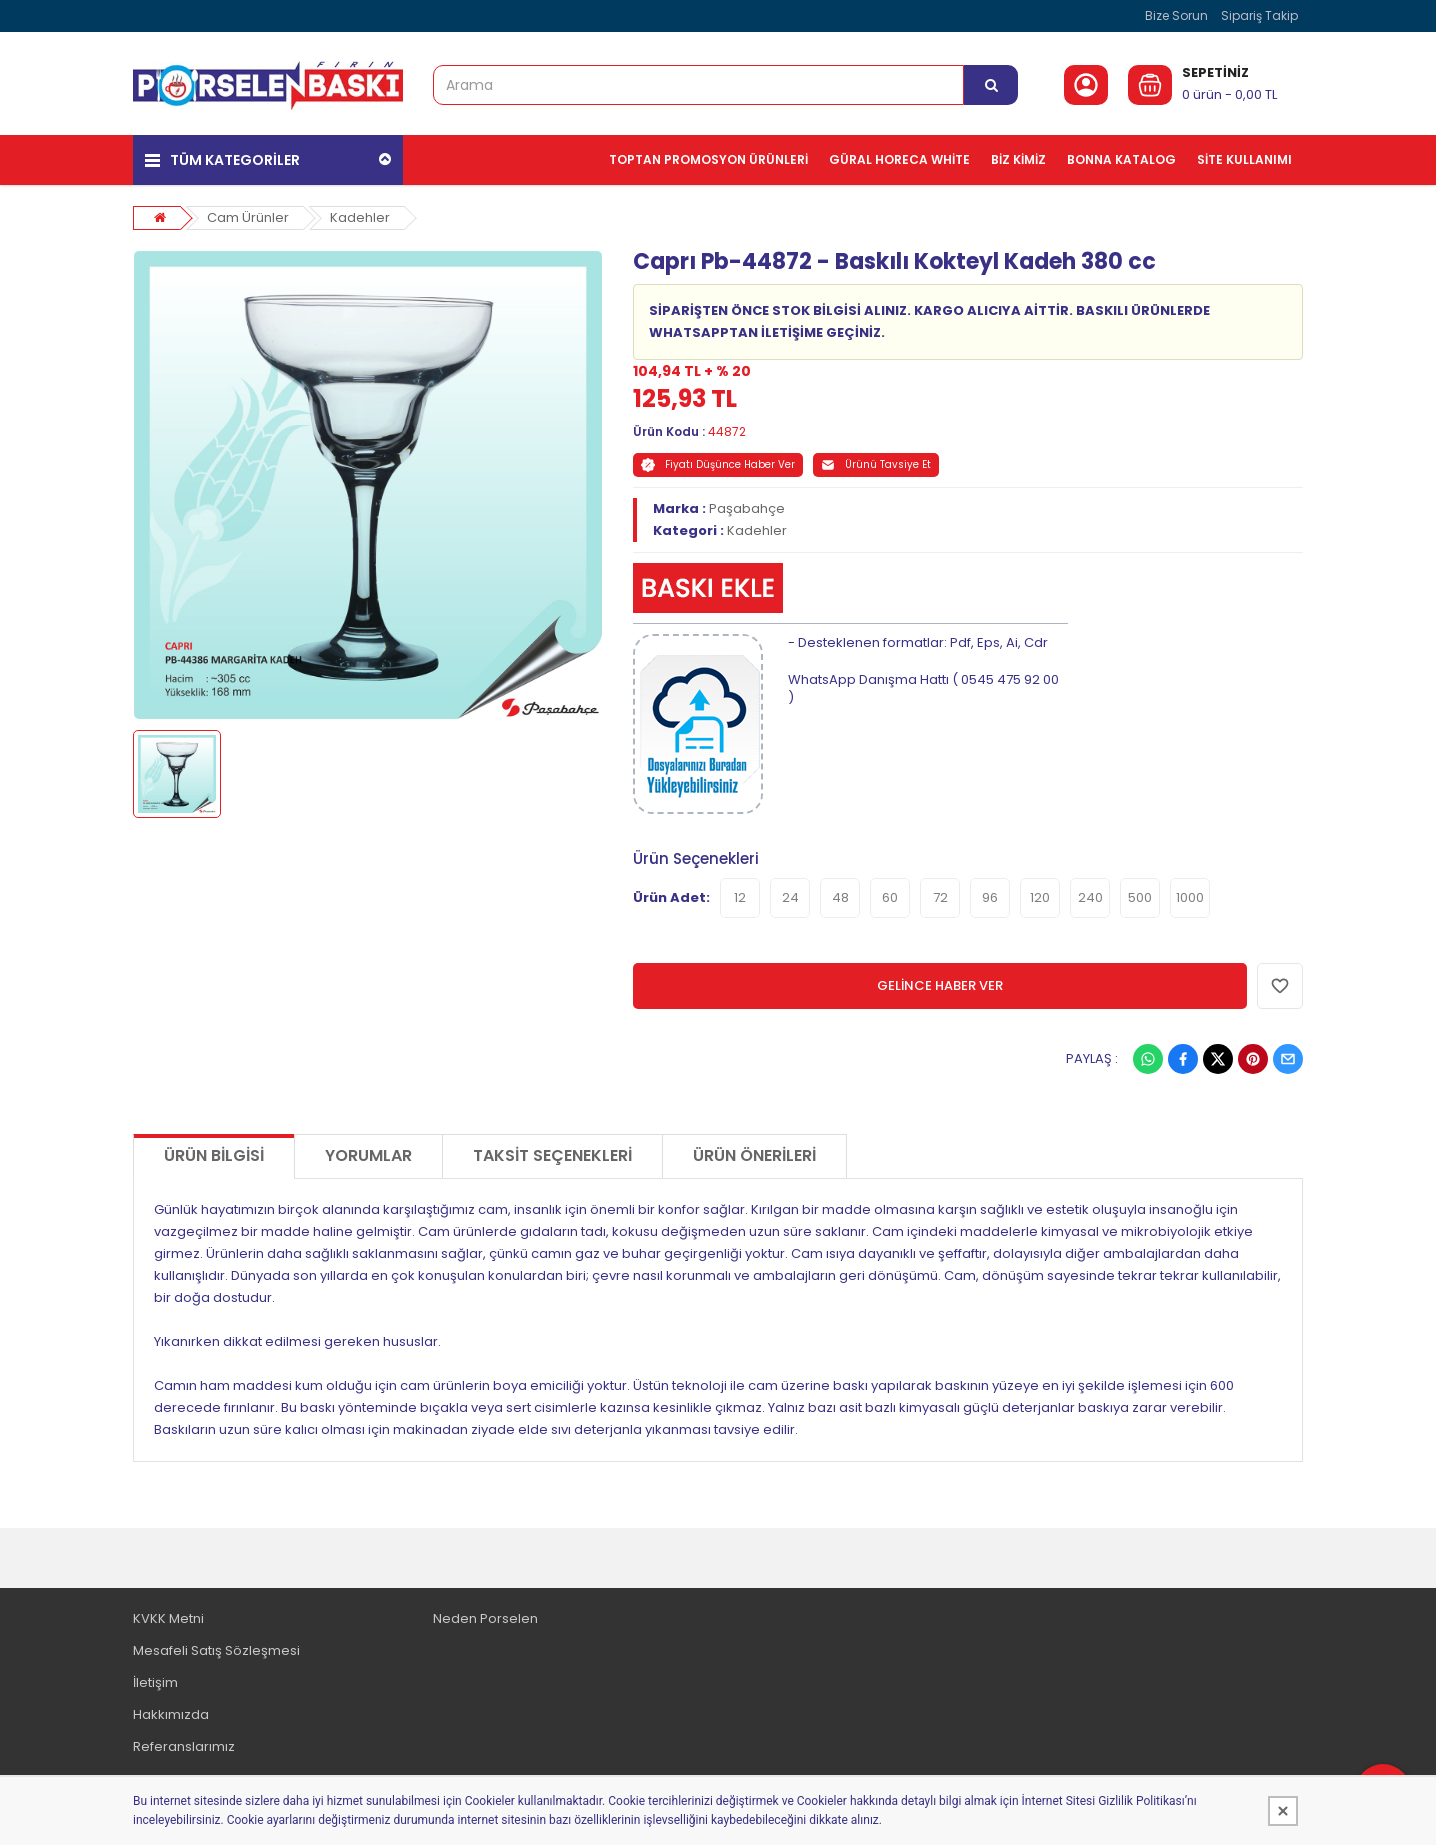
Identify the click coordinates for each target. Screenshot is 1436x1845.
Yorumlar (368, 1154)
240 (1090, 896)
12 (740, 896)
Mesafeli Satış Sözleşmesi (216, 1649)
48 (840, 896)
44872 (727, 431)
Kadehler (360, 216)
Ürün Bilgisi (214, 1154)
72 (940, 896)
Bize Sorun (1176, 15)
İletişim (155, 1681)
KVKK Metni (168, 1617)
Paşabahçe (747, 508)
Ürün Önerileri (754, 1154)
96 (990, 896)
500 (1140, 896)
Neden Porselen (485, 1617)
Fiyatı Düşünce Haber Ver (718, 464)
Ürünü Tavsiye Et (876, 464)
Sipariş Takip (1259, 15)
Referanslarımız (184, 1745)
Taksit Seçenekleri (552, 1154)
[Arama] (991, 85)
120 (1040, 896)
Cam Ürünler (248, 216)
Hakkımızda (171, 1713)
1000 (1190, 896)
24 (790, 896)
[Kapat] (1283, 1811)
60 (890, 896)
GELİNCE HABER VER (940, 984)
